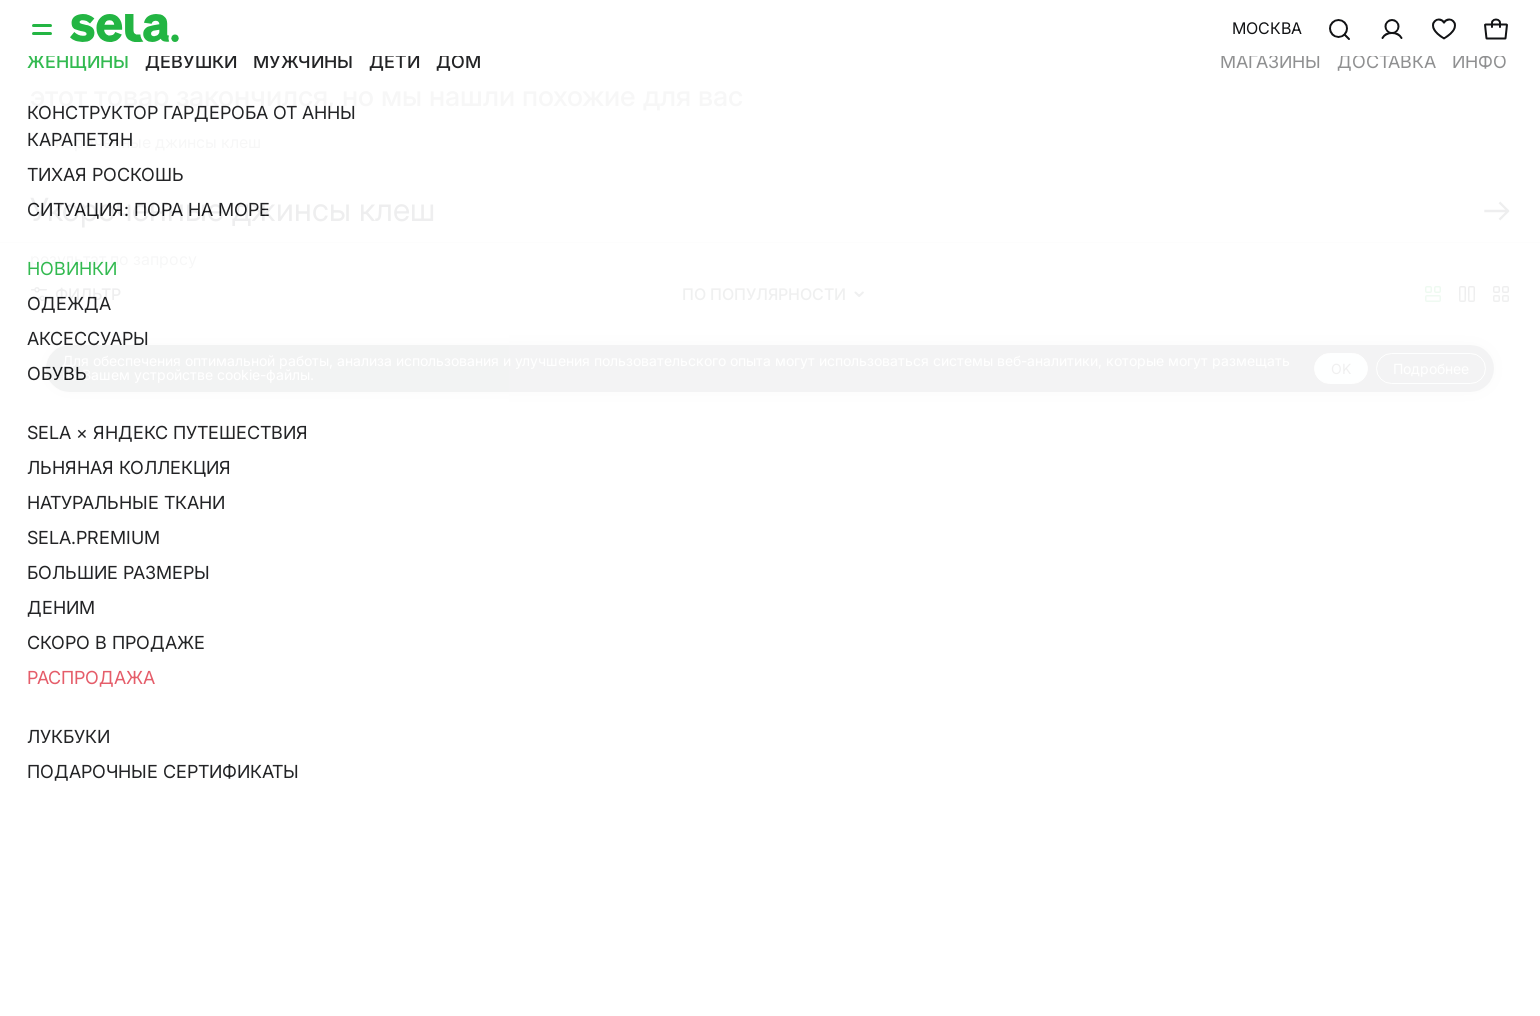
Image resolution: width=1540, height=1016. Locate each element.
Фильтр (76, 294)
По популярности (773, 294)
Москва (1267, 28)
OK (1341, 368)
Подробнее (1431, 368)
